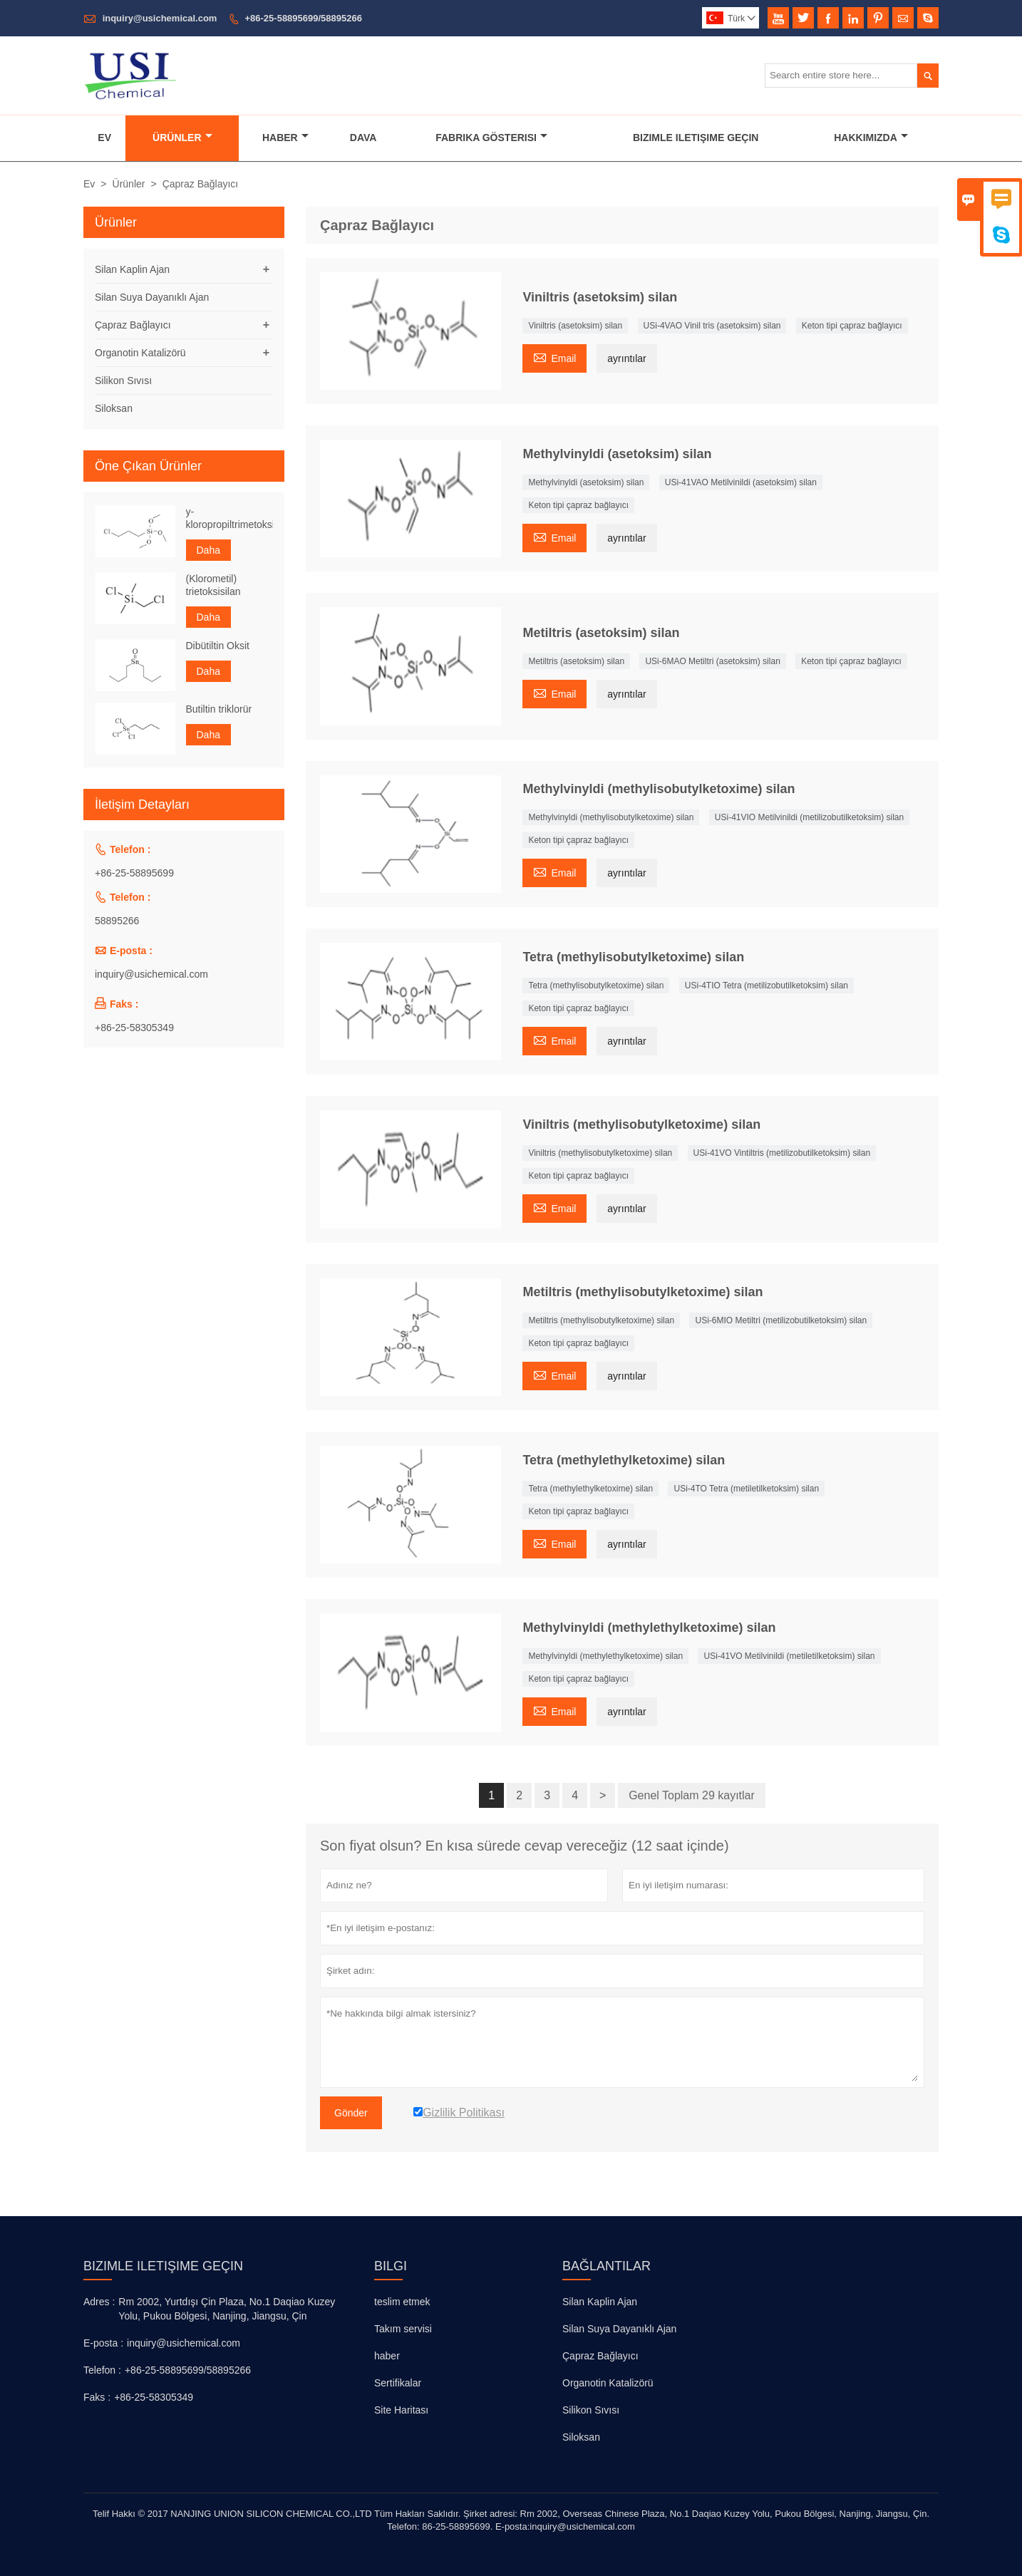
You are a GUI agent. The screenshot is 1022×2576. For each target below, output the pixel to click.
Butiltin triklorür (219, 709)
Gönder (351, 2113)
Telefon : (102, 2370)
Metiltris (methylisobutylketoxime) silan (601, 1320)
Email (554, 356)
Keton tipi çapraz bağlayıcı (852, 326)
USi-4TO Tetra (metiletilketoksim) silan (746, 1489)
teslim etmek (402, 2301)
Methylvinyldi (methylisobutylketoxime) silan (610, 817)
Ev (104, 137)
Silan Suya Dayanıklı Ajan (152, 297)
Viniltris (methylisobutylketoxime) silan (600, 1153)
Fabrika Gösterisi (491, 137)
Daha (208, 550)
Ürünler (182, 137)
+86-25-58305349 (134, 1027)
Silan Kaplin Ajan (132, 269)
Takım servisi (403, 2328)
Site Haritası (401, 2410)
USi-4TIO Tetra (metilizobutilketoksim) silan (766, 985)
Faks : (96, 2397)
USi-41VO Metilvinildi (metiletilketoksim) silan (788, 1656)
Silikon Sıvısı (123, 380)
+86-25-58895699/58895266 (302, 18)
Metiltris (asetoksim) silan (576, 661)
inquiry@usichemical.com (160, 18)
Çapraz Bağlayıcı (133, 325)
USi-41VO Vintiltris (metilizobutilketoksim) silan (782, 1153)
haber (387, 2356)
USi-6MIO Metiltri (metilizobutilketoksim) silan (781, 1320)
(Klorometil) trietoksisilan (213, 585)
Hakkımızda (871, 137)
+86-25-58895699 (134, 873)
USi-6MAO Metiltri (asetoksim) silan (712, 661)
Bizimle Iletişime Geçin (696, 137)
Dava (363, 137)
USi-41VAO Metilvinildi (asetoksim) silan (741, 482)
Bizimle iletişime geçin (163, 2266)
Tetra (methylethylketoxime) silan (590, 1489)
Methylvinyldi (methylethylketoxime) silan (605, 1656)
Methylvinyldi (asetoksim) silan (586, 482)
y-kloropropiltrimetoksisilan (230, 518)
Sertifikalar (397, 2383)
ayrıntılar (626, 358)
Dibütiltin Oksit (217, 645)
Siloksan (114, 408)
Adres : (99, 2301)
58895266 (117, 920)
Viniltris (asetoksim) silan (575, 326)
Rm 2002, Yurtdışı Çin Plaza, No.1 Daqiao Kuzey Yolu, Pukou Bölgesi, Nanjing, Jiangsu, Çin (226, 2309)
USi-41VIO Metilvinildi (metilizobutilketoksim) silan (809, 817)
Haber (285, 137)
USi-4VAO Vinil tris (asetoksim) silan (712, 326)
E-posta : (103, 2343)
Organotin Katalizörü (140, 352)
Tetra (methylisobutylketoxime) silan (596, 985)
